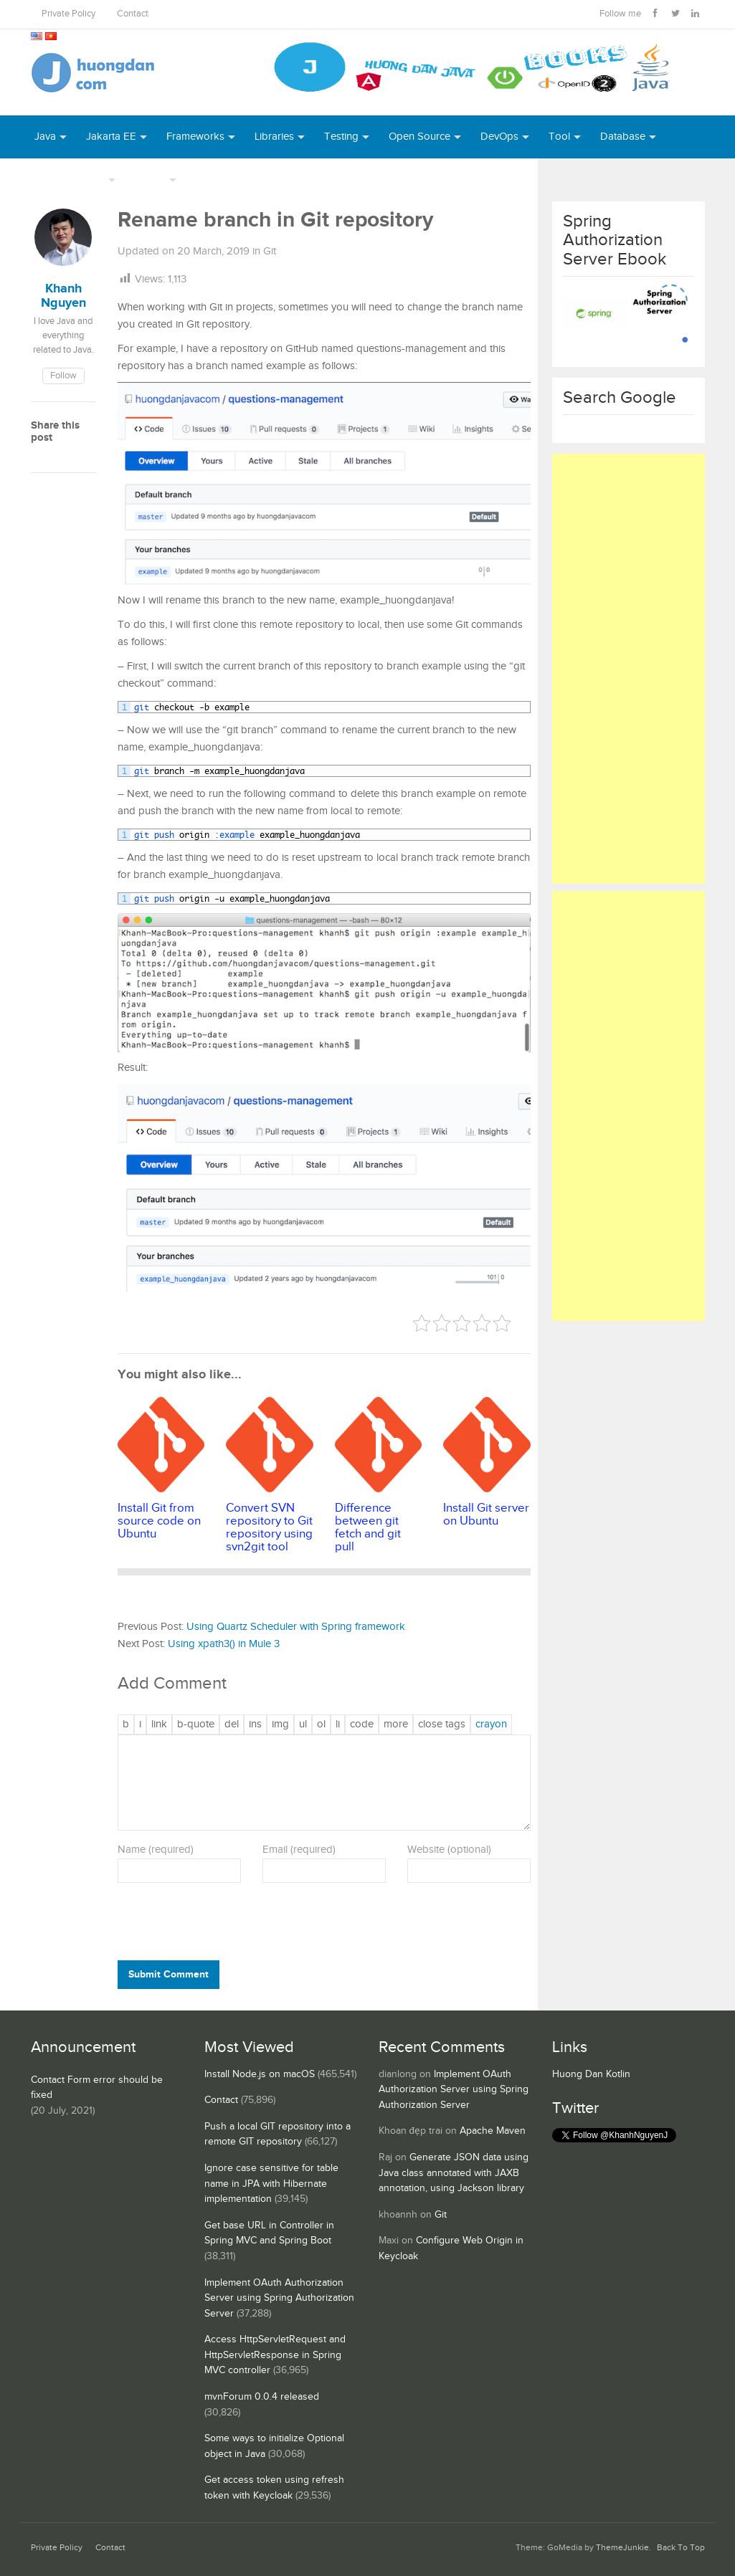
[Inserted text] (255, 1724)
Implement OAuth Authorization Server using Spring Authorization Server (279, 2298)
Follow (63, 376)
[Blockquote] (195, 1724)
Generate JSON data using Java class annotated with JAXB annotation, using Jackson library (453, 2173)
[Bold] (126, 1724)
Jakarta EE (111, 136)
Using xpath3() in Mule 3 (224, 1644)
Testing (341, 136)
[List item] (338, 1724)
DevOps (499, 136)
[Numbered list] (321, 1724)
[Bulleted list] (303, 1724)
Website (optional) (449, 1849)
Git (269, 251)
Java (45, 136)
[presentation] (215, 1925)
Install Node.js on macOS (259, 2074)
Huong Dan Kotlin (591, 2074)
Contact (132, 14)
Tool (559, 136)
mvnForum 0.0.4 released (261, 2397)
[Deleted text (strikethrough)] (231, 1724)
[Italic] (140, 1724)
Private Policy (68, 14)
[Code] (362, 1724)
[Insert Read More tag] (396, 1724)
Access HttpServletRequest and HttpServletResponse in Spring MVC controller (275, 2355)
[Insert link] (159, 1724)
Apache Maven (493, 2131)
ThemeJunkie (622, 2547)
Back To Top (681, 2547)
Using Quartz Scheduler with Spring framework (295, 1627)
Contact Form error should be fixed (97, 2088)
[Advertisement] (628, 669)
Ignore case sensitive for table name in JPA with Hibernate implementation (271, 2183)
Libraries (274, 136)
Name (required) (156, 1849)
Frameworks (195, 136)
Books (211, 179)
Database (622, 136)
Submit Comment (168, 1974)
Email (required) (299, 1849)
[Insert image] (280, 1724)
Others (150, 179)
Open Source (419, 136)
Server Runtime (69, 179)
